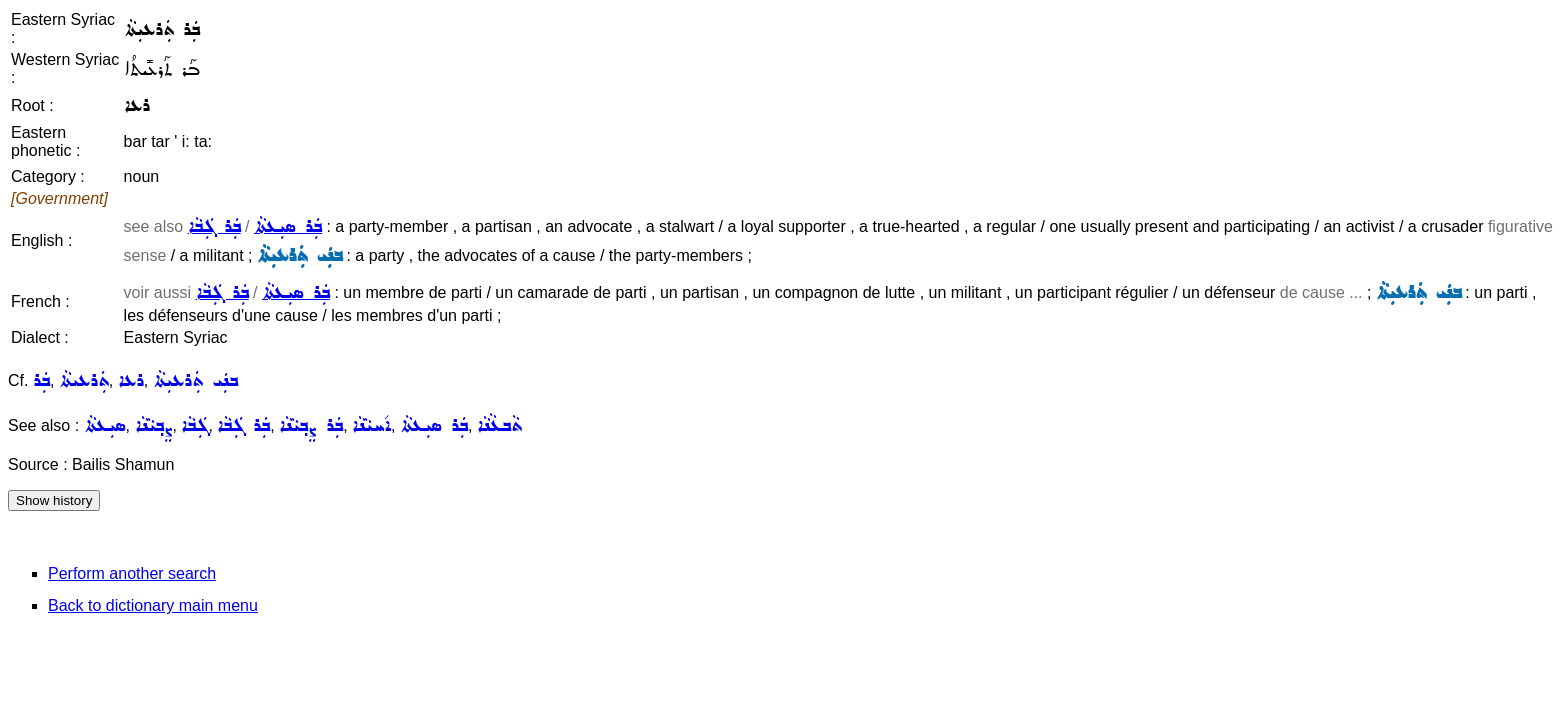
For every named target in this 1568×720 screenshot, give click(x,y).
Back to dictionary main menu (153, 605)
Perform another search (132, 573)
